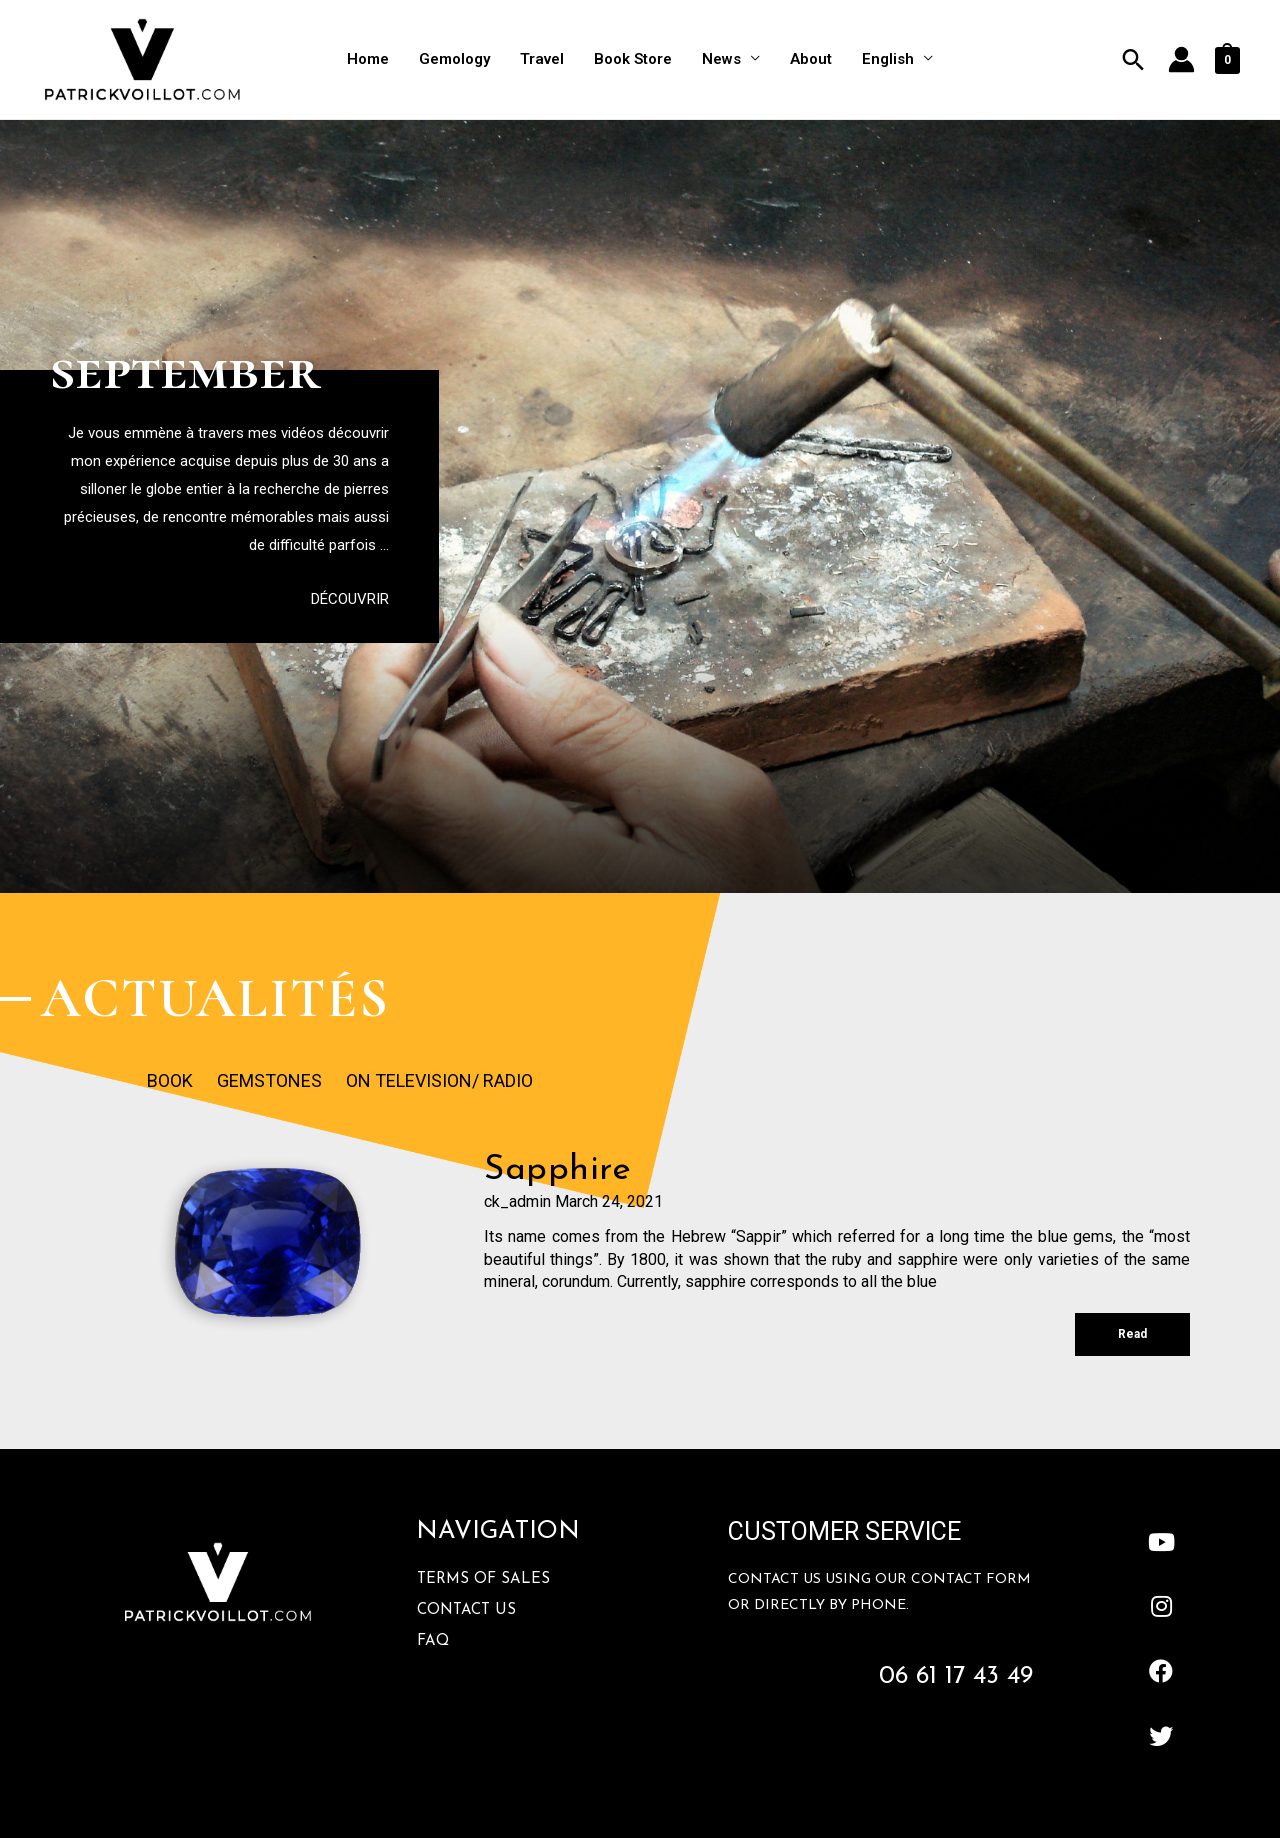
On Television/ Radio (439, 1080)
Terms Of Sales (483, 1579)
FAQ (433, 1641)
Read (1132, 1334)
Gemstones (269, 1080)
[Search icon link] (1133, 59)
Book (170, 1080)
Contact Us (466, 1610)
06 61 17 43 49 (956, 1676)
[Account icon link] (1181, 59)
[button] (350, 599)
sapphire (557, 1170)
